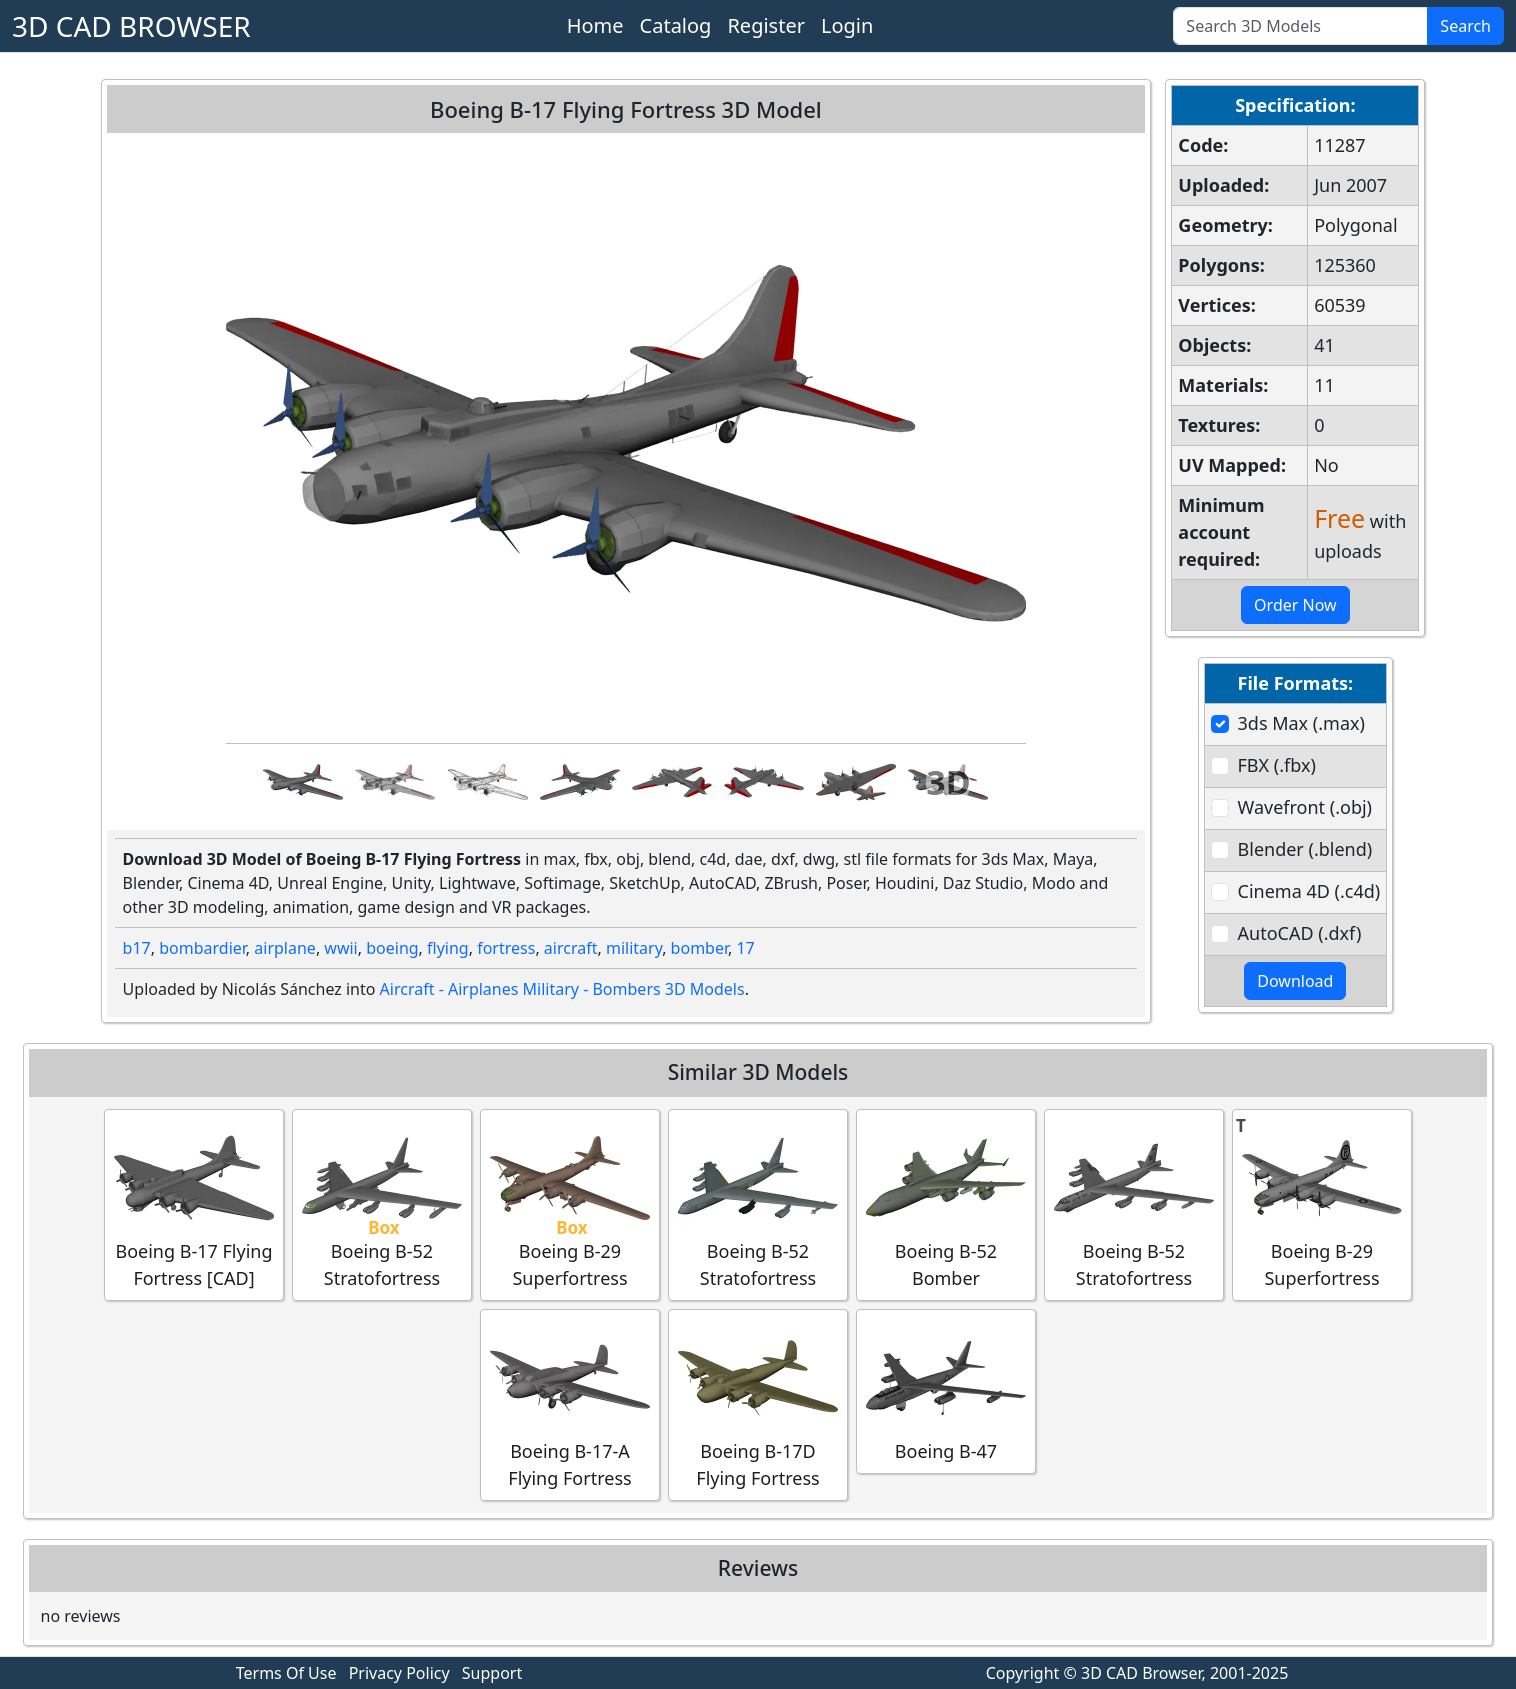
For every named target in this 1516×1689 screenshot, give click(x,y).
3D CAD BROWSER (131, 26)
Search (1465, 26)
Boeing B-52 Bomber (946, 1204)
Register (766, 25)
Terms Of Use (286, 1673)
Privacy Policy (399, 1673)
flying (448, 948)
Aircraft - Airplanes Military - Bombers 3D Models (562, 989)
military (634, 948)
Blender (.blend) (1305, 849)
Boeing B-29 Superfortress (570, 1204)
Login (847, 25)
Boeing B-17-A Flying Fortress (570, 1404)
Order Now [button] (1295, 605)
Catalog (676, 25)
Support (492, 1673)
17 (745, 948)
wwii (340, 948)
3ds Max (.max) (1301, 723)
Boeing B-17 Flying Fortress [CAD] (194, 1204)
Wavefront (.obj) (1305, 807)
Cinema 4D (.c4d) (1309, 891)
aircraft (571, 948)
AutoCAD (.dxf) (1300, 933)
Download (1295, 981)
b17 (137, 948)
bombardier (202, 948)
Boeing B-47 (946, 1390)
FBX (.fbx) (1277, 765)
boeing (392, 948)
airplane (285, 948)
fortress (506, 948)
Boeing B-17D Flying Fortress (758, 1404)
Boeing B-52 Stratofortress (382, 1204)
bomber (699, 948)
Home (595, 25)
